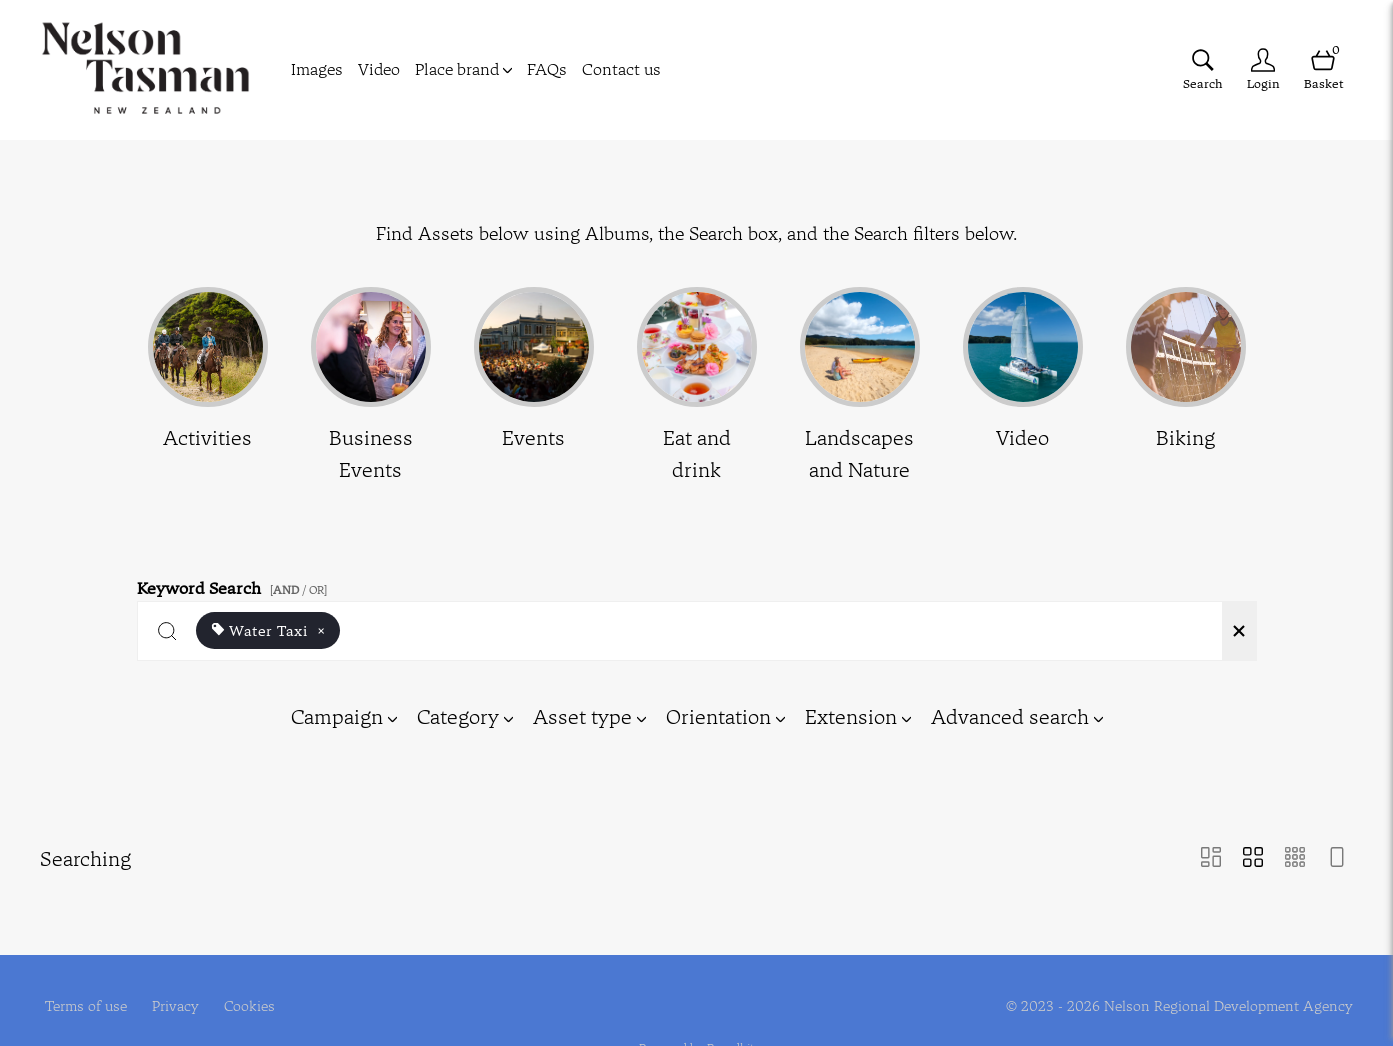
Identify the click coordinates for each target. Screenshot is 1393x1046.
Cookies (249, 992)
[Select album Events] (534, 386)
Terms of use (86, 992)
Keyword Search (235, 584)
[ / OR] (298, 590)
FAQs (547, 69)
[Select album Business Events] (371, 386)
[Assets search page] (1203, 69)
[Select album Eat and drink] (697, 386)
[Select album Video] (1023, 386)
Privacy (175, 992)
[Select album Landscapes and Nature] (860, 386)
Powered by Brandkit (696, 1033)
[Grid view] (1253, 859)
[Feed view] (1337, 859)
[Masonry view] (1211, 859)
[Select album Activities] (208, 386)
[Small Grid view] (1295, 859)
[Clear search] (1239, 631)
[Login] (1263, 69)
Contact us (621, 69)
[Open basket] (1323, 69)
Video (379, 69)
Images (317, 69)
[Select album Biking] (1186, 386)
